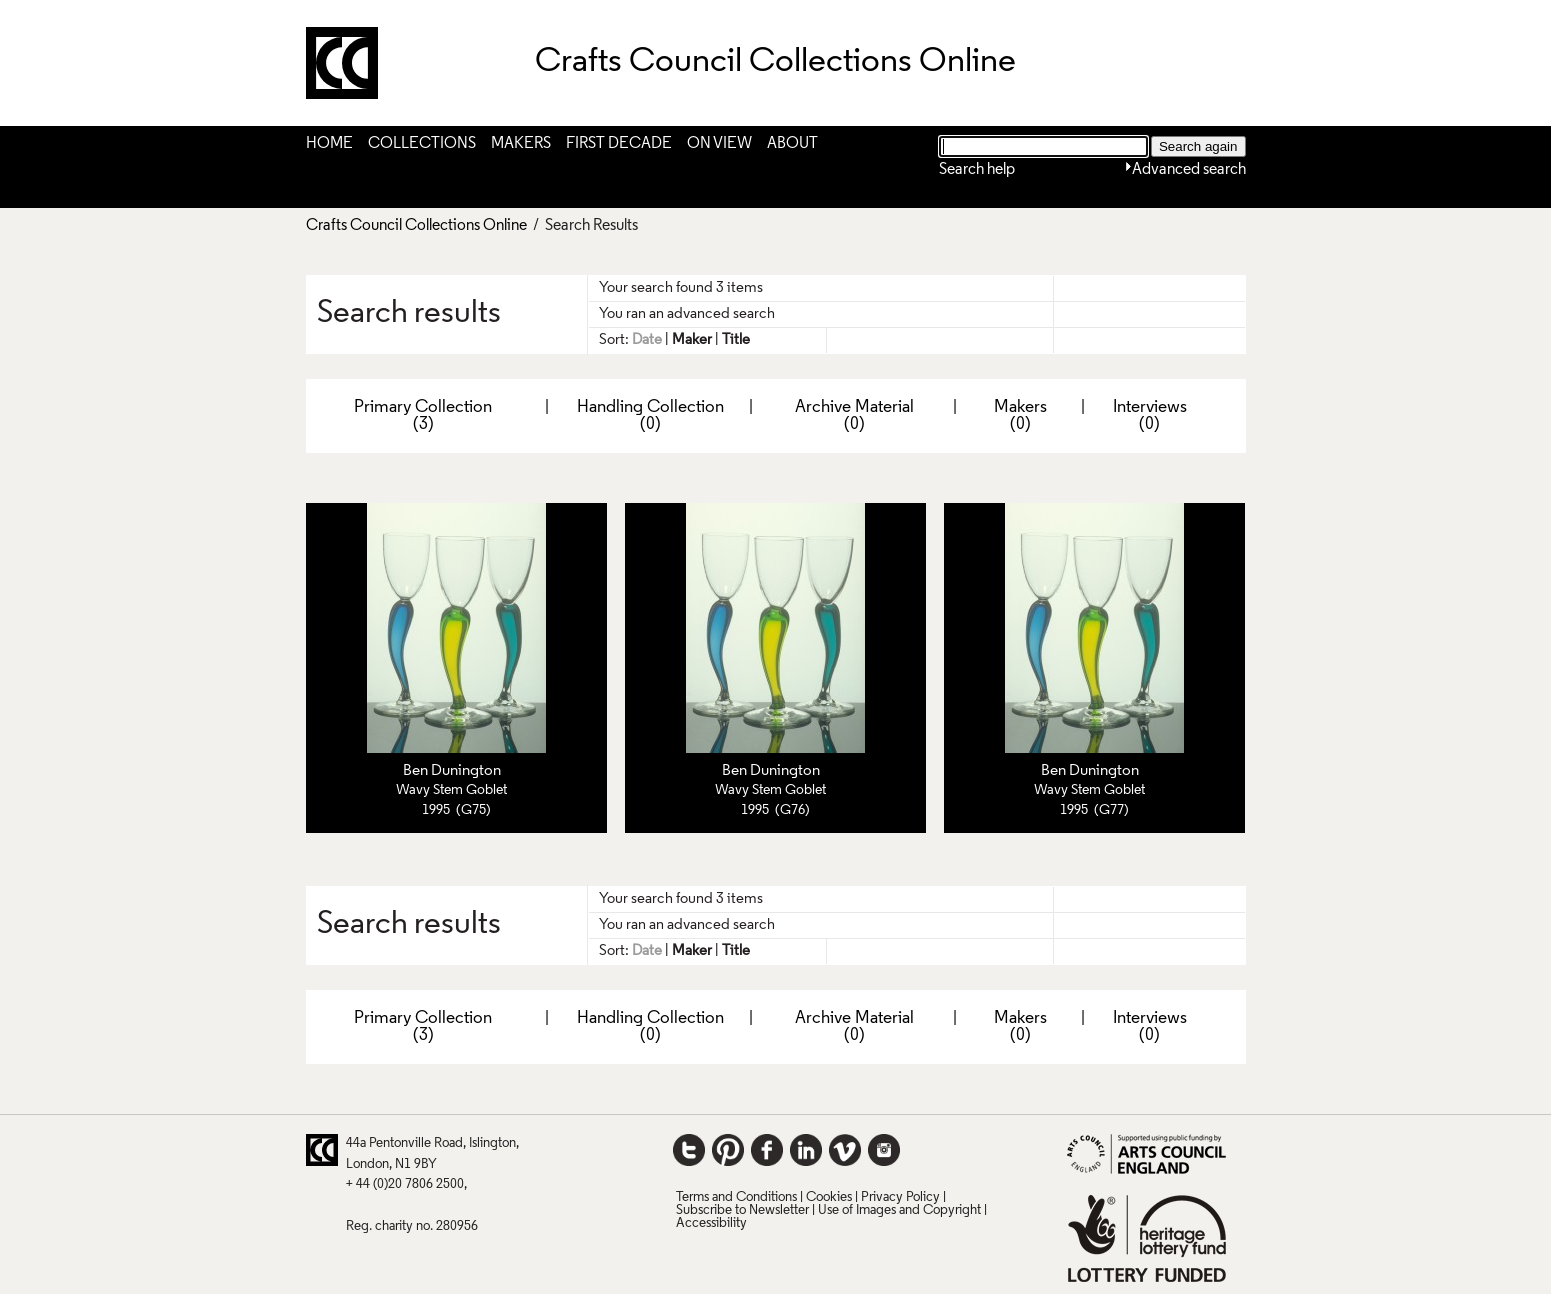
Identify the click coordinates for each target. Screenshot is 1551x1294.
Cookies (829, 1197)
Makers (521, 144)
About (792, 144)
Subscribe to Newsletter (742, 1210)
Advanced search (1189, 170)
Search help (977, 170)
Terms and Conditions (736, 1197)
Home (329, 144)
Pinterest (728, 1150)
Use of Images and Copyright (899, 1210)
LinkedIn (806, 1150)
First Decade (619, 144)
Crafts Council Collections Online (416, 226)
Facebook (767, 1150)
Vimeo (845, 1150)
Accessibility (711, 1223)
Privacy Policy (900, 1197)
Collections (422, 144)
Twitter (689, 1150)
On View (719, 144)
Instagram (884, 1150)
